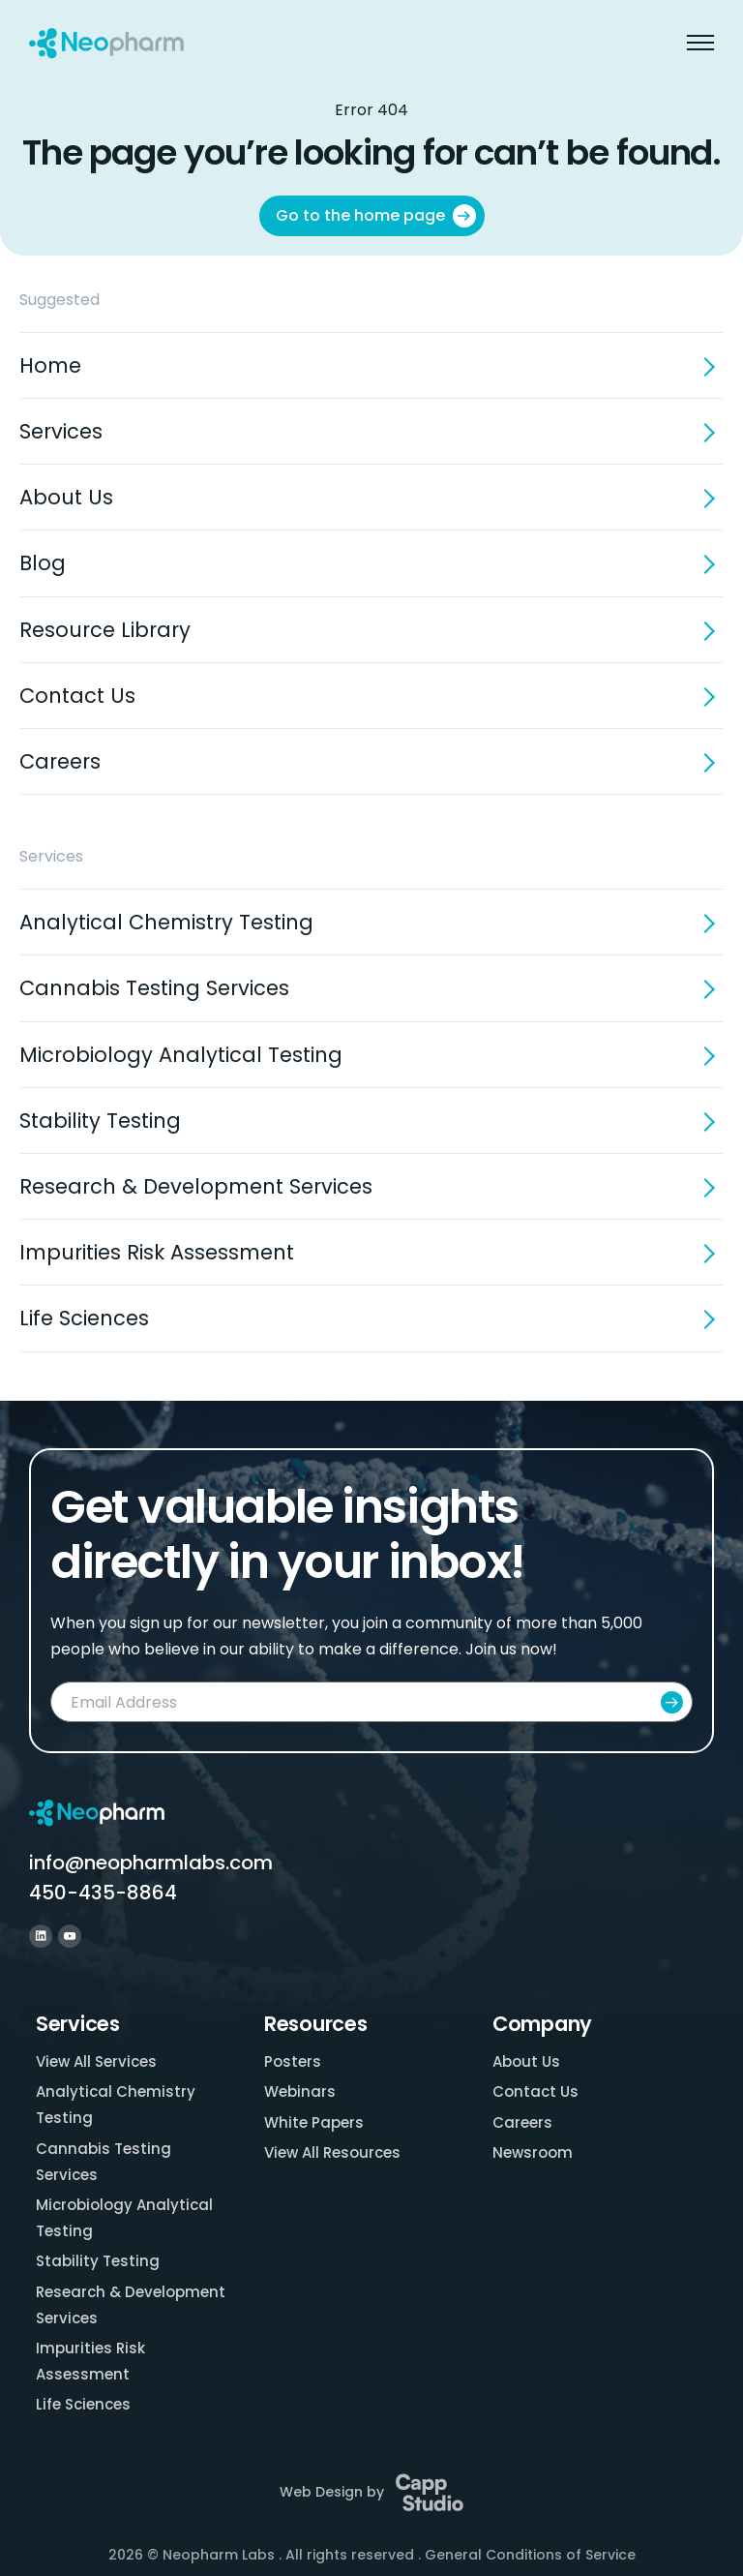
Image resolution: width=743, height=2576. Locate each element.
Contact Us (77, 696)
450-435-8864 (103, 1892)
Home (50, 365)
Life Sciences (84, 1318)
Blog (42, 563)
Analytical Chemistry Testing (166, 922)
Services (61, 431)
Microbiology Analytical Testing (180, 1055)
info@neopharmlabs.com (151, 1862)
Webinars (300, 2091)
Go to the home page (376, 215)
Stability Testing (100, 1120)
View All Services (96, 2061)
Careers (60, 761)
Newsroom (532, 2152)
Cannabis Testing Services (154, 988)
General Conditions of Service (530, 2554)
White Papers (314, 2122)
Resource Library (105, 630)
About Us (66, 497)
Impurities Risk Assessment (156, 1252)
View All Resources (332, 2152)
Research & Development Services (195, 1186)
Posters (292, 2061)
